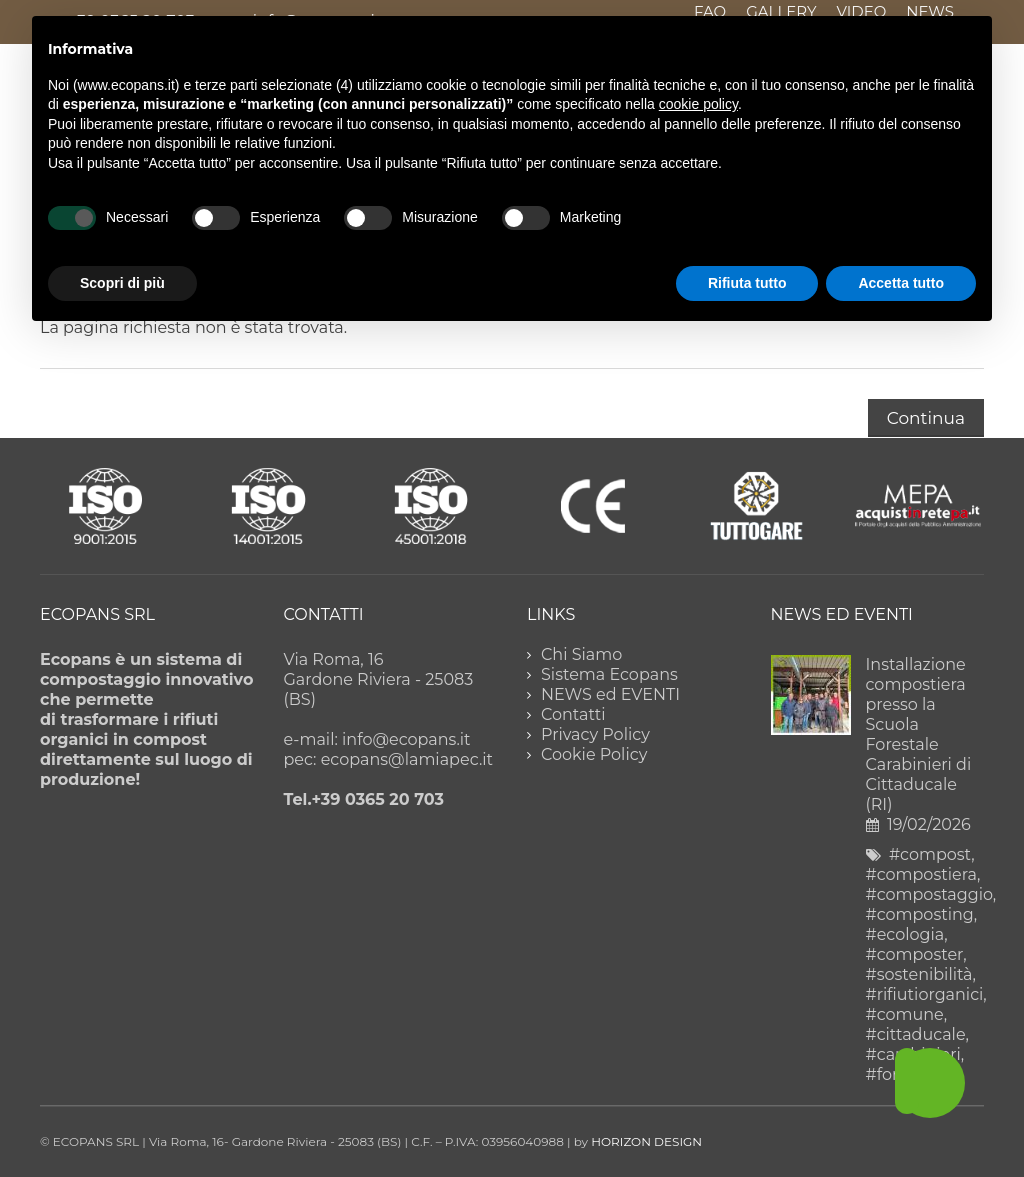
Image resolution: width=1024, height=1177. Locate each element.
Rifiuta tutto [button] (747, 283)
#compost (930, 854)
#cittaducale (916, 1034)
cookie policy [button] (698, 104)
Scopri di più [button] (122, 283)
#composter (915, 954)
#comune (905, 1014)
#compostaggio (929, 894)
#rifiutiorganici (925, 994)
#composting (920, 914)
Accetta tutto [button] (901, 283)
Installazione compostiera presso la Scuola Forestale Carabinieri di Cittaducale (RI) (919, 734)
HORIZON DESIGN (646, 1141)
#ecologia (905, 934)
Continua (926, 418)
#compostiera (921, 874)
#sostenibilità (919, 974)
